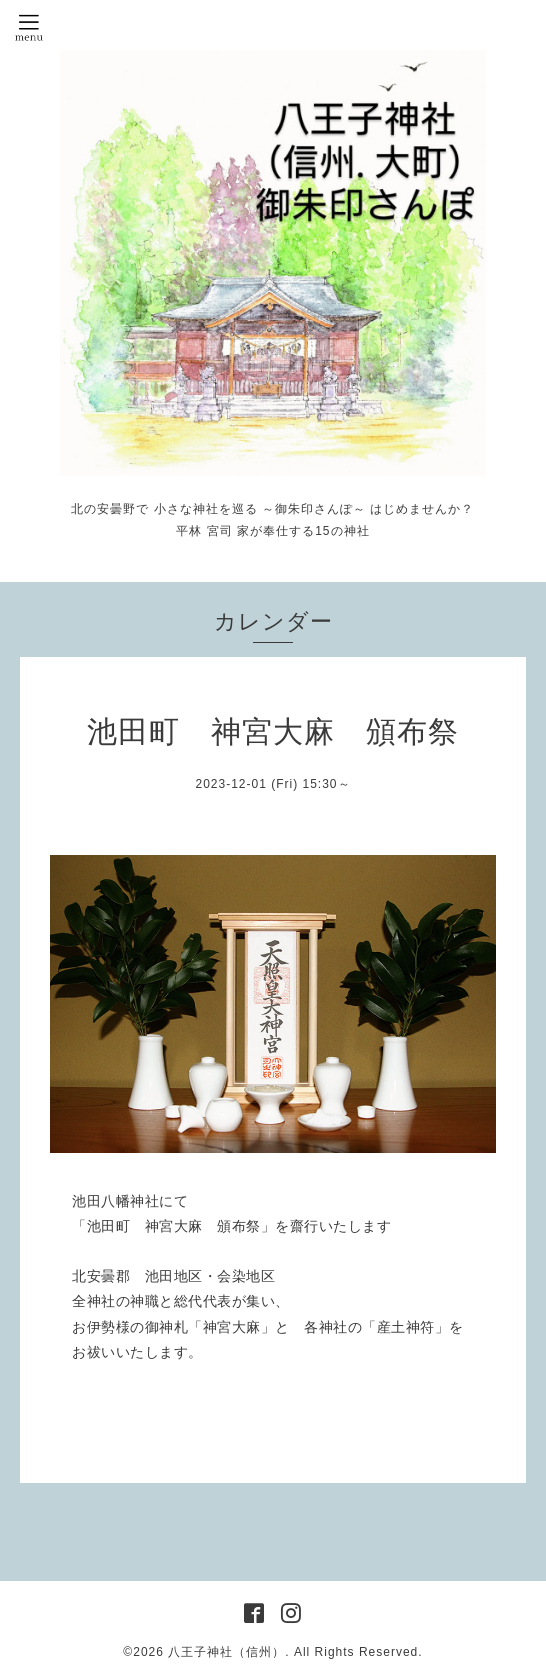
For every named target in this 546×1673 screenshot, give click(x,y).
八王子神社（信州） (226, 1652)
